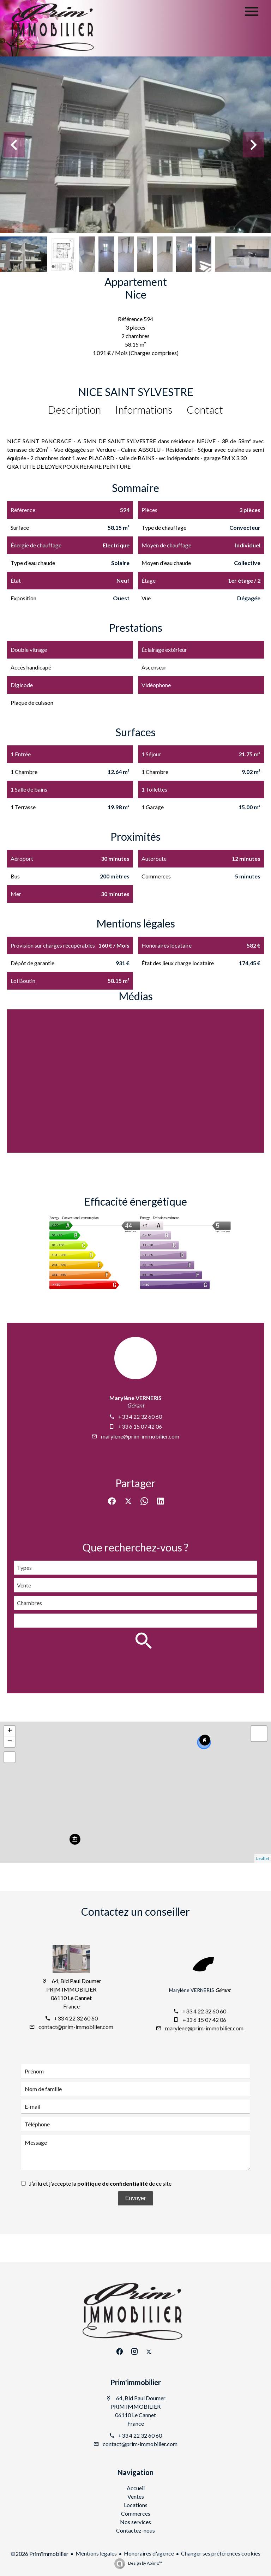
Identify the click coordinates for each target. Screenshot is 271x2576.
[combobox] (135, 1568)
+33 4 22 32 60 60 (140, 1416)
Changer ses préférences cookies (220, 2553)
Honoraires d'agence (149, 2553)
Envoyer (135, 2198)
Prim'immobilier (135, 2382)
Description (74, 409)
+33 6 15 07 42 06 (140, 1426)
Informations (144, 409)
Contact (205, 409)
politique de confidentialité (112, 2183)
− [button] (9, 1741)
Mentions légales (96, 2553)
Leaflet (262, 1858)
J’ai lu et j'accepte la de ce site (100, 2183)
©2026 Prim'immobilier (39, 2553)
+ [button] (9, 1731)
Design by (144, 2563)
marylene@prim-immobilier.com (140, 1436)
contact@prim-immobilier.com (75, 2026)
